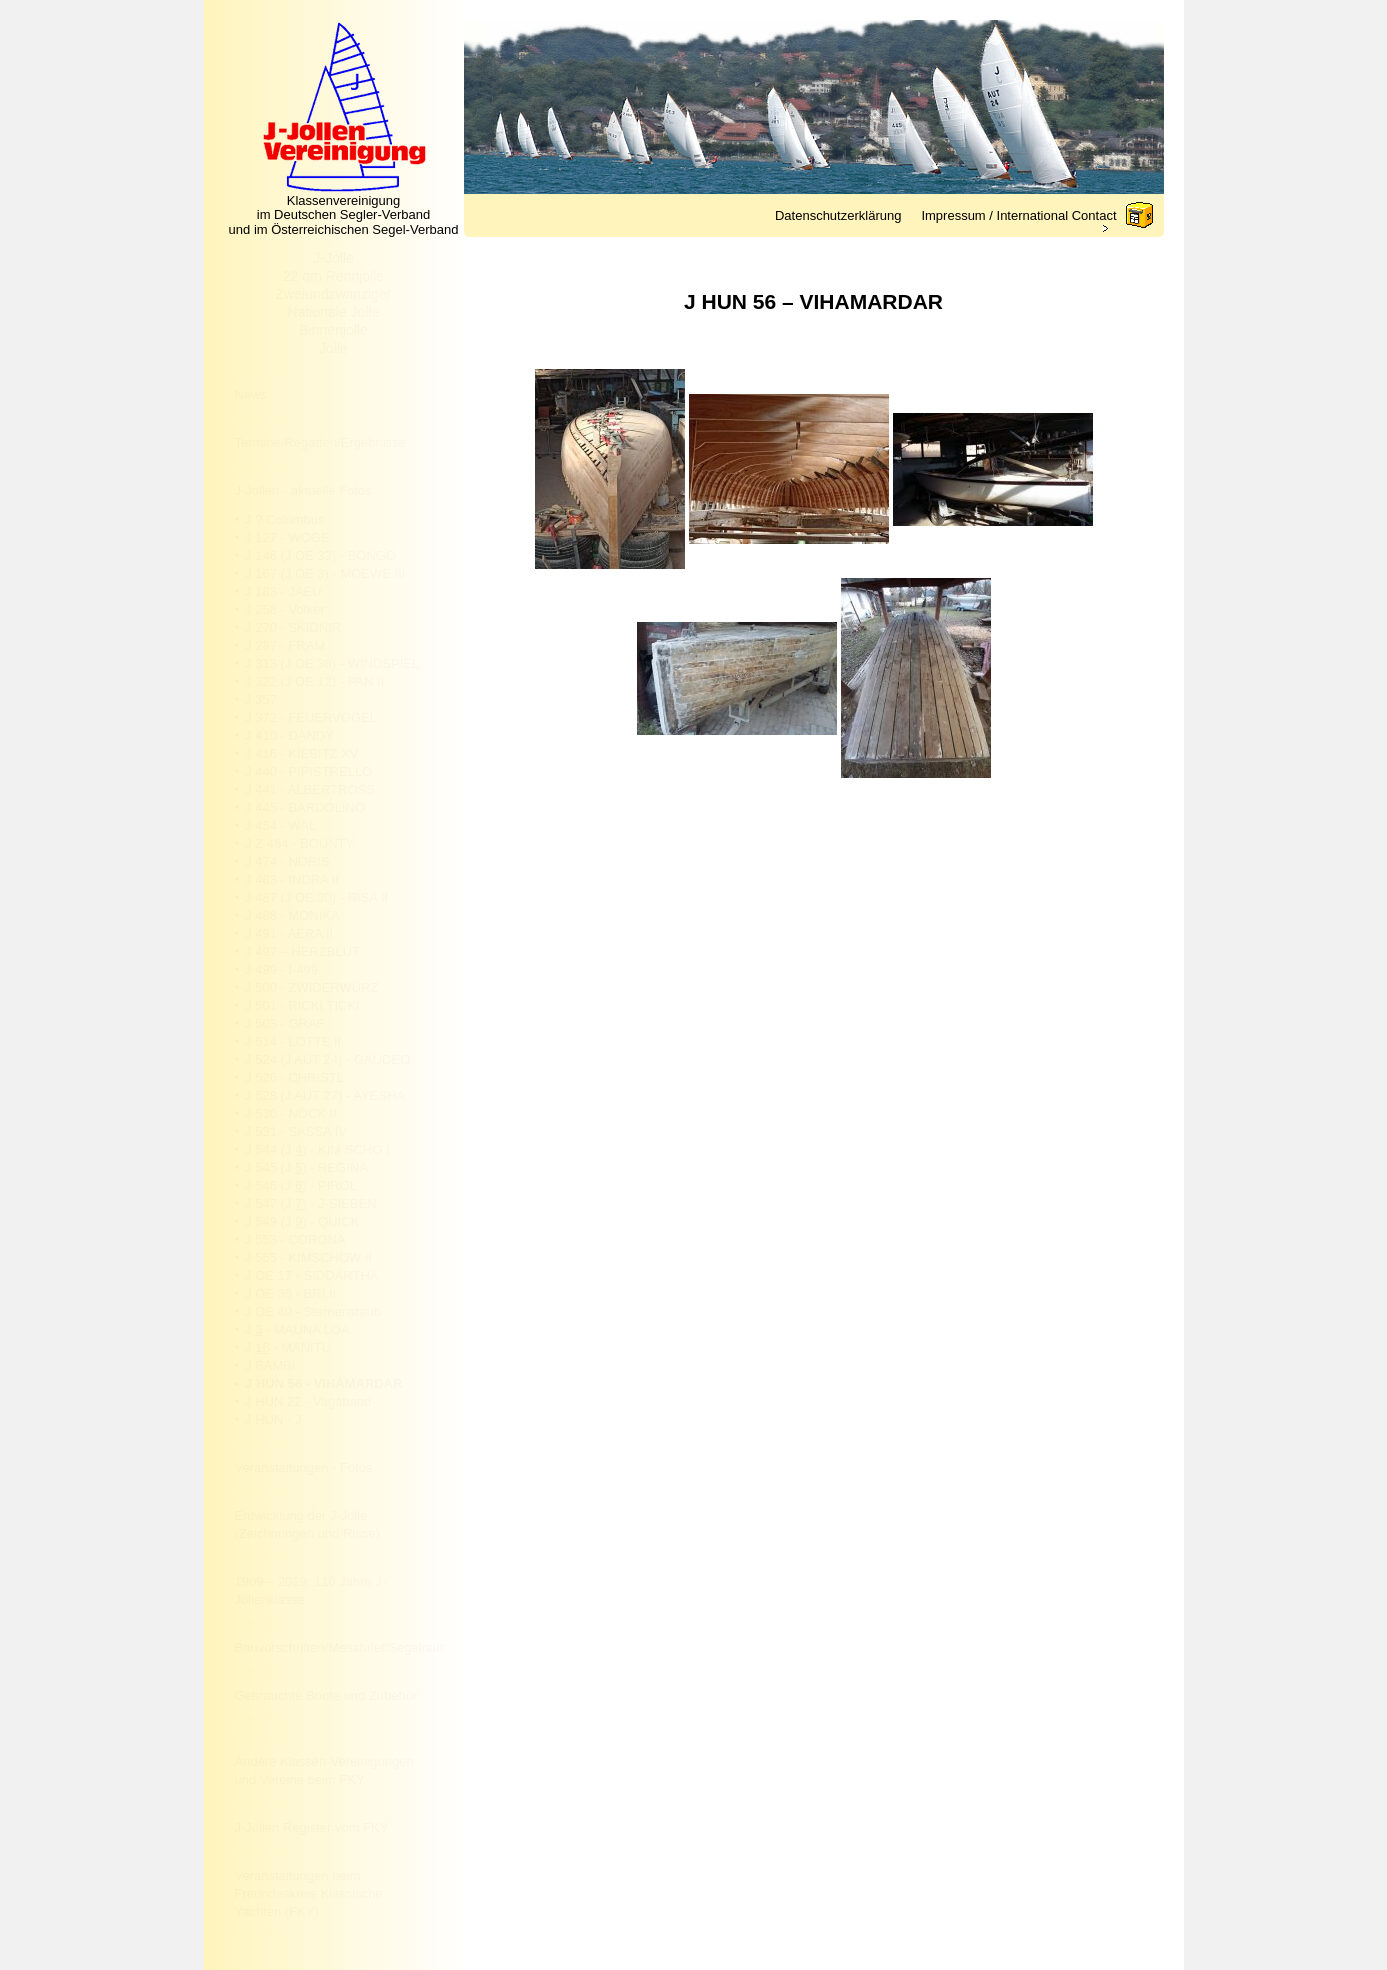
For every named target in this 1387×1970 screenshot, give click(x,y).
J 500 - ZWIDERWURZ (311, 987)
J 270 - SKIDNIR (293, 627)
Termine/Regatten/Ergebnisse (320, 442)
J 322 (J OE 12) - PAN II (314, 681)
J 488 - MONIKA (292, 915)
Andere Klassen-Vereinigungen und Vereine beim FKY (324, 1770)
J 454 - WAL (280, 825)
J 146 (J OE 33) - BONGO (320, 555)
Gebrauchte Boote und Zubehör (326, 1695)
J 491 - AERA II (289, 933)
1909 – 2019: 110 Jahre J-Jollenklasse (311, 1590)
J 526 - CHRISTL (294, 1077)
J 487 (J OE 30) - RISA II (316, 897)
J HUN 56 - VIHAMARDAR (323, 1383)
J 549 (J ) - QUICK (302, 1221)
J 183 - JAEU (283, 591)
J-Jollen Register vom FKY (312, 1827)
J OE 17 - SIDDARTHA (311, 1275)
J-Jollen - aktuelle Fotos (303, 490)
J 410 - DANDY (289, 735)
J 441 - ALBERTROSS (310, 789)
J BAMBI (270, 1365)
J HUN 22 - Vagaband (308, 1401)
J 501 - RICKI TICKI (302, 1005)
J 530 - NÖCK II (291, 1113)
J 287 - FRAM (285, 645)
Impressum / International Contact (1018, 215)
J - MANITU (288, 1347)
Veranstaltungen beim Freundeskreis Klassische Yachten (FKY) (309, 1893)
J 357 (261, 699)
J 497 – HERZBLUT (302, 951)
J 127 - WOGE (287, 537)
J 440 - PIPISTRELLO (308, 771)
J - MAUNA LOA (297, 1329)
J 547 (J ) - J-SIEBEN (311, 1203)
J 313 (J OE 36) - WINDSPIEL (332, 663)
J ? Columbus (284, 519)
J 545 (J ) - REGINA (306, 1167)
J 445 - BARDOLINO (305, 807)
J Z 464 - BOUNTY (299, 843)
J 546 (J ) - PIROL (301, 1185)
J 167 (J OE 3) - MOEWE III (325, 573)
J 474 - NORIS (287, 861)
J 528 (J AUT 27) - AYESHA (325, 1095)
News (251, 394)
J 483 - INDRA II (292, 879)
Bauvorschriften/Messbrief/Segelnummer (339, 1647)
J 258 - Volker (285, 609)
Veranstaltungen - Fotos (304, 1467)
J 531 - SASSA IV (296, 1131)
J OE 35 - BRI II (290, 1293)
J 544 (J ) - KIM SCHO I (317, 1149)
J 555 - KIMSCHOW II (308, 1257)
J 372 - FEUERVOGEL (311, 717)
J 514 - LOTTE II (293, 1041)
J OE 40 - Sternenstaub (313, 1311)
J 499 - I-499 (281, 969)
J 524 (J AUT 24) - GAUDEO (327, 1059)
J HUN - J (273, 1419)
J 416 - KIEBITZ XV (301, 753)
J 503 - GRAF (284, 1023)
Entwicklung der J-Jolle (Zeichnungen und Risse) (307, 1524)
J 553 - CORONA (295, 1239)
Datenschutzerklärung (838, 215)
